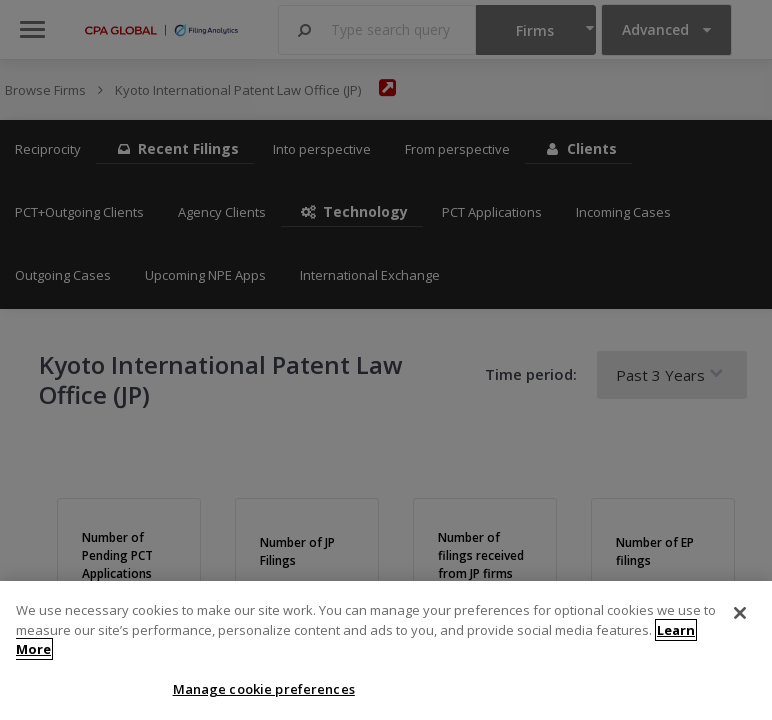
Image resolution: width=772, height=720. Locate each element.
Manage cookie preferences (264, 699)
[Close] (740, 623)
